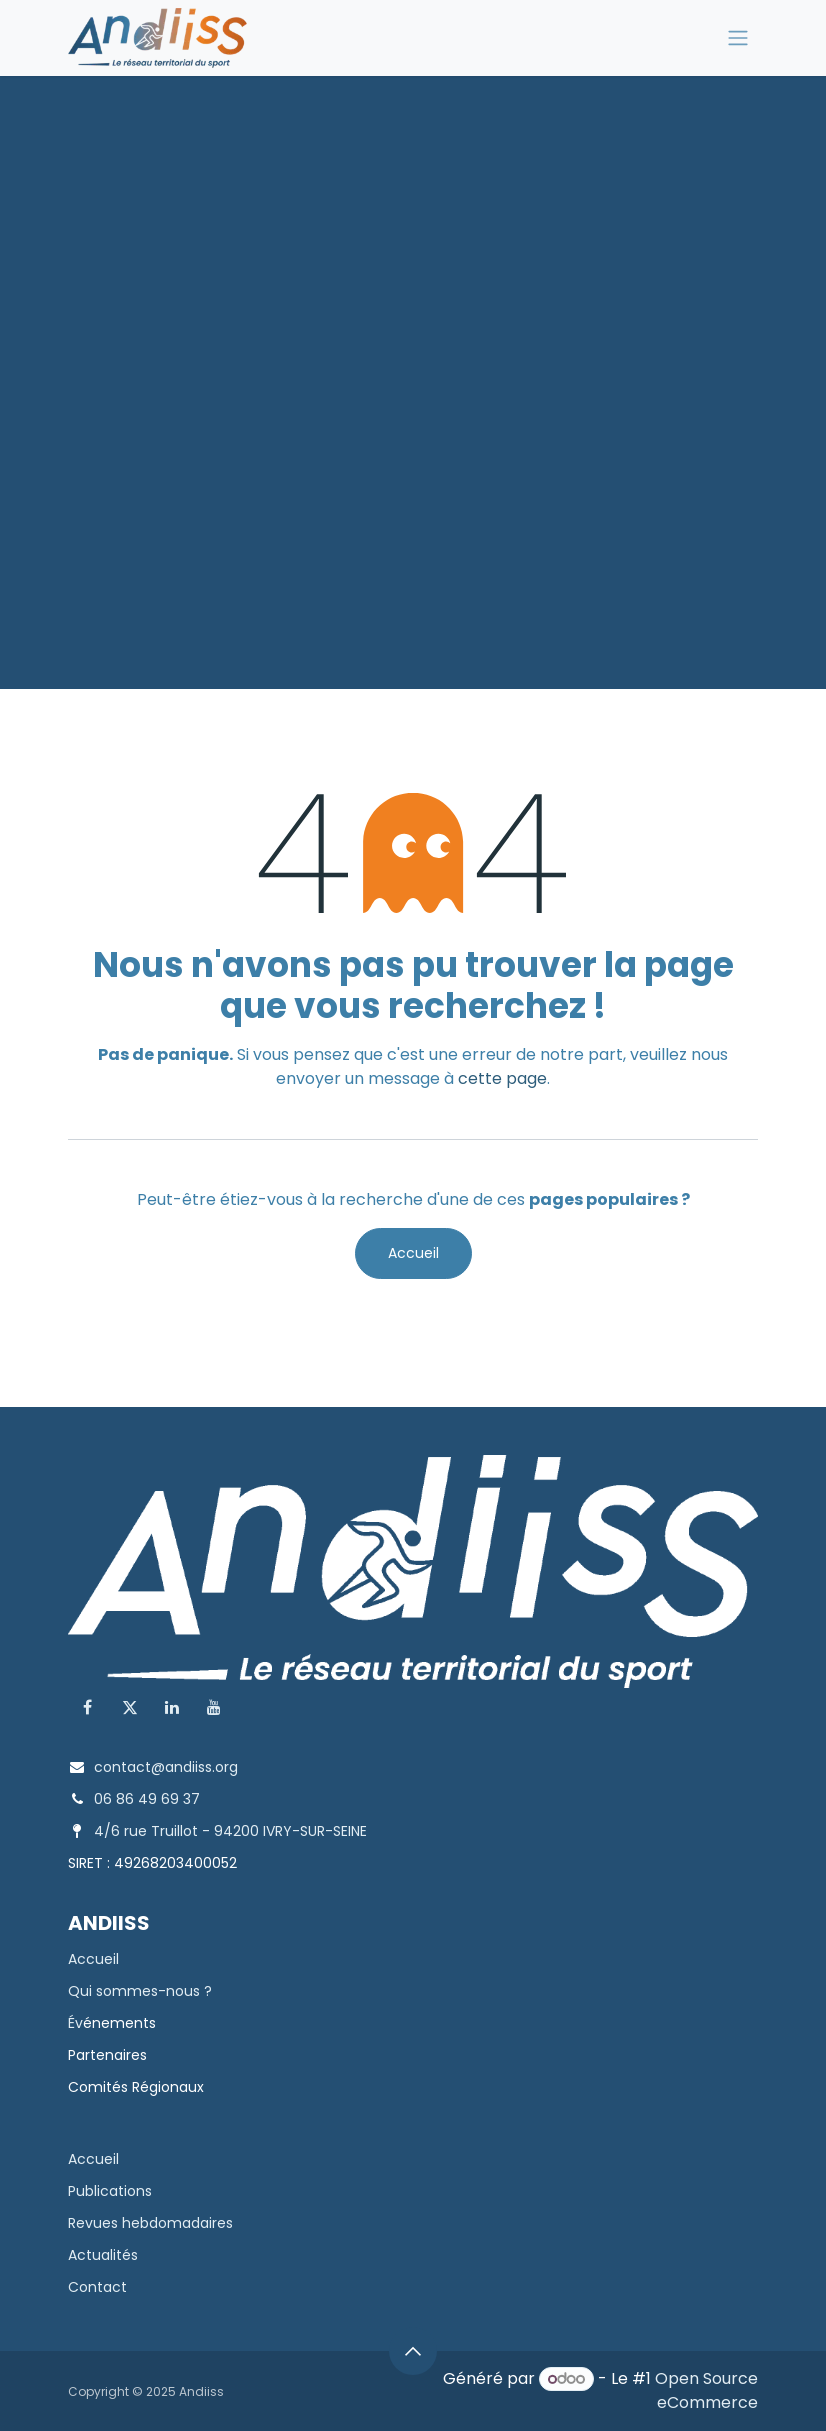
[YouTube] (214, 1707)
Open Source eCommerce (706, 2390)
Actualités (103, 2255)
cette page (502, 1078)
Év (75, 2023)
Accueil (413, 1253)
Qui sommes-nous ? (140, 1991)
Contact (97, 2287)
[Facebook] (87, 1707)
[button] (413, 2351)
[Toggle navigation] (738, 38)
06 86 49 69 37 (147, 1799)
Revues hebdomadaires (150, 2223)
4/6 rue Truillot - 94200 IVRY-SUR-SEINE (230, 1831)
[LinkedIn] (172, 1707)
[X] (130, 1707)
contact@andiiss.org (166, 1767)
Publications (110, 2191)
